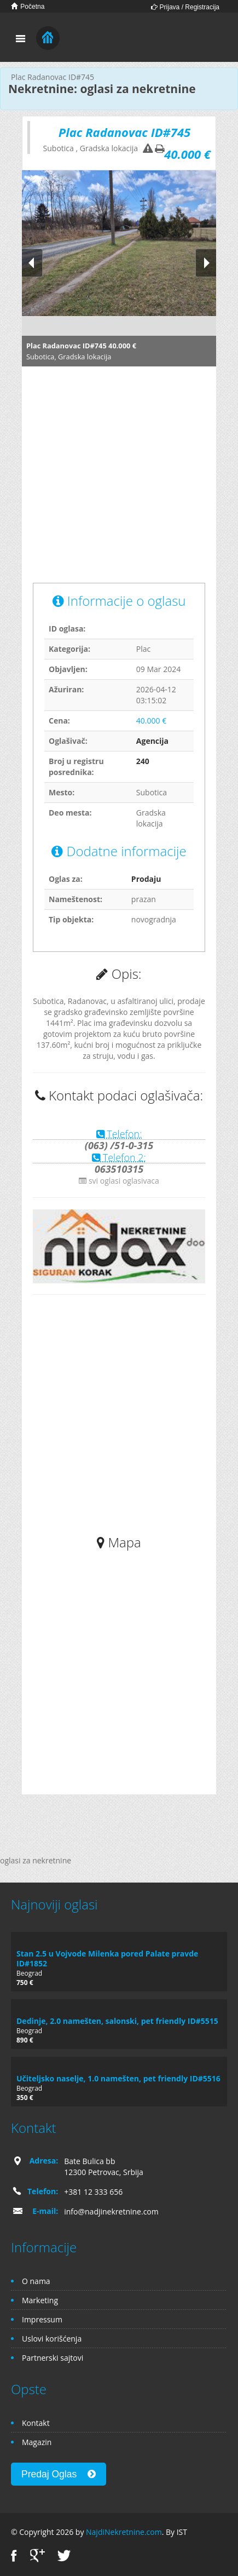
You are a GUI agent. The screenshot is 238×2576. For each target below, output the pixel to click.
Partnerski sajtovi (52, 2358)
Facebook (14, 2555)
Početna (27, 6)
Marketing (40, 2300)
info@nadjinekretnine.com (111, 2211)
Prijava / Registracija (185, 7)
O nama (36, 2281)
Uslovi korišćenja (52, 2338)
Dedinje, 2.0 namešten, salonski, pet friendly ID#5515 (117, 2021)
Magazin (36, 2442)
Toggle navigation (20, 38)
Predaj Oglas (58, 2474)
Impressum (42, 2319)
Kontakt (36, 2423)
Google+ (37, 2555)
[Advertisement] (102, 480)
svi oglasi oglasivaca (119, 1180)
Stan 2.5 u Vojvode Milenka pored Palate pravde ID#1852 (107, 1958)
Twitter (64, 2555)
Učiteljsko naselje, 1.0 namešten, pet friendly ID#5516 (118, 2078)
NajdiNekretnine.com (124, 2532)
